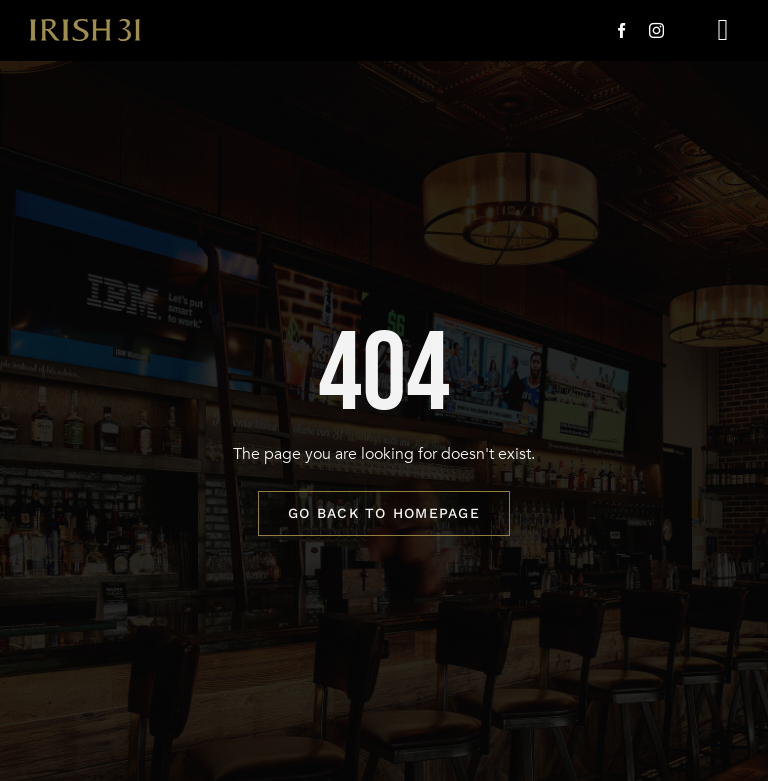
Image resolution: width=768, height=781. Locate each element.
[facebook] (621, 30)
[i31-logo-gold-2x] (85, 27)
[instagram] (656, 30)
